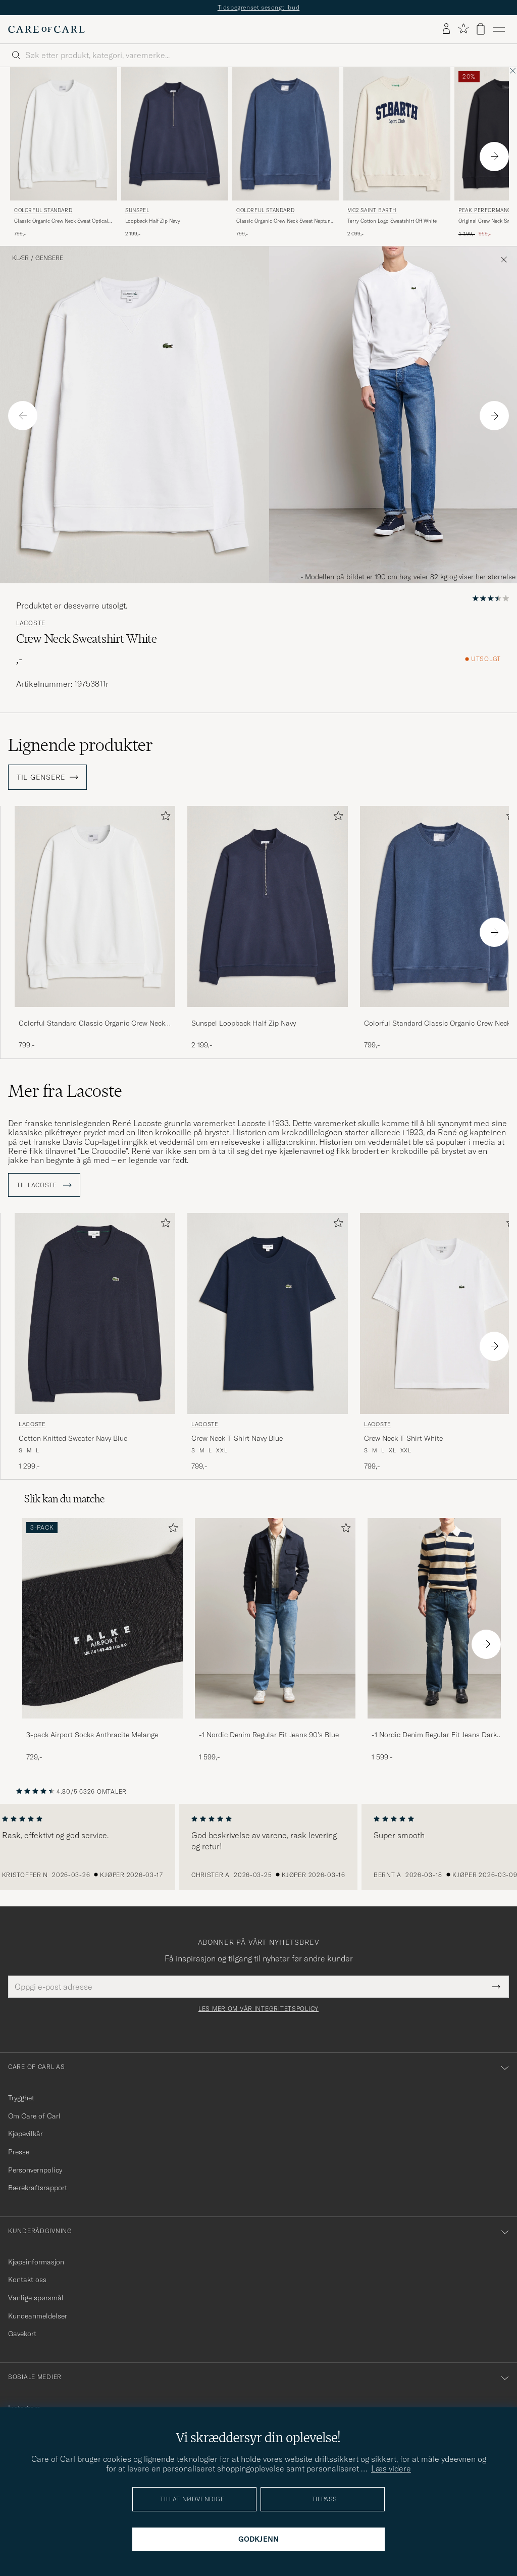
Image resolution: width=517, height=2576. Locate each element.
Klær (20, 258)
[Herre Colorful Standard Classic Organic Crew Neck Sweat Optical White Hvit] (63, 134)
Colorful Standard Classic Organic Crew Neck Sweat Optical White (92, 1024)
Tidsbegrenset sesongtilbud (259, 7)
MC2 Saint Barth (372, 210)
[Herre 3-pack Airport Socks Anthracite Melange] (102, 1618)
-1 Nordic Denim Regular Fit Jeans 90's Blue (269, 1734)
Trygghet (21, 2097)
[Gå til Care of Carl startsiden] (46, 29)
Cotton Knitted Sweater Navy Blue (73, 1438)
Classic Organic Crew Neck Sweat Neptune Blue (284, 221)
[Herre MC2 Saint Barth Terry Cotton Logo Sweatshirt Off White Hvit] (396, 134)
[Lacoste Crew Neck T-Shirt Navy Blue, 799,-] (267, 1342)
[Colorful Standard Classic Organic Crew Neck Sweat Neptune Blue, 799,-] (285, 152)
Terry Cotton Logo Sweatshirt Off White (392, 221)
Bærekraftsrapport (37, 2187)
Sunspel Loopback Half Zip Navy (243, 1023)
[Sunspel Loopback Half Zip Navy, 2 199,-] (174, 152)
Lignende (80, 744)
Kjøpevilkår (25, 2133)
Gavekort (22, 2333)
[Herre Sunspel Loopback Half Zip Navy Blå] (174, 134)
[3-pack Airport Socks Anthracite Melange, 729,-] (102, 1640)
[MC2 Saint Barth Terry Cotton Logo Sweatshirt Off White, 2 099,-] (396, 152)
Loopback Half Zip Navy (152, 221)
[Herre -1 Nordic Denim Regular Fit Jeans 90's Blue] (275, 1618)
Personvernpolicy (35, 2170)
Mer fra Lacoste (65, 1090)
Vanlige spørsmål (36, 2297)
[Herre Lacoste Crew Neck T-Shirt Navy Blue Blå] (267, 1313)
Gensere (49, 258)
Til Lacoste (44, 1185)
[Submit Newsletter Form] (496, 1986)
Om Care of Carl (34, 2115)
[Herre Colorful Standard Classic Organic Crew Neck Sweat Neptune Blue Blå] (285, 134)
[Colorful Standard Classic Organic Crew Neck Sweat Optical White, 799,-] (63, 152)
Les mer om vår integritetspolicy (258, 2009)
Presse (18, 2151)
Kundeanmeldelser (37, 2315)
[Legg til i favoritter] (163, 818)
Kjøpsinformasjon (36, 2261)
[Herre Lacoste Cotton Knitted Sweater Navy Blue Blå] (95, 1313)
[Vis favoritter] (463, 29)
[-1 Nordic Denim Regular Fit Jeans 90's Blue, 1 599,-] (275, 1640)
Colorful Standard (43, 210)
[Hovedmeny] (499, 29)
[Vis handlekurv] (481, 29)
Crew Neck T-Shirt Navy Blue (237, 1438)
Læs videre (391, 2468)
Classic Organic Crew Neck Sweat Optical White (61, 221)
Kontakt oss (27, 2279)
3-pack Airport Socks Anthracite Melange (92, 1734)
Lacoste (30, 623)
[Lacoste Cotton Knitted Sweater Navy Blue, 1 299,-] (95, 1342)
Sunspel (137, 210)
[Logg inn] (446, 29)
